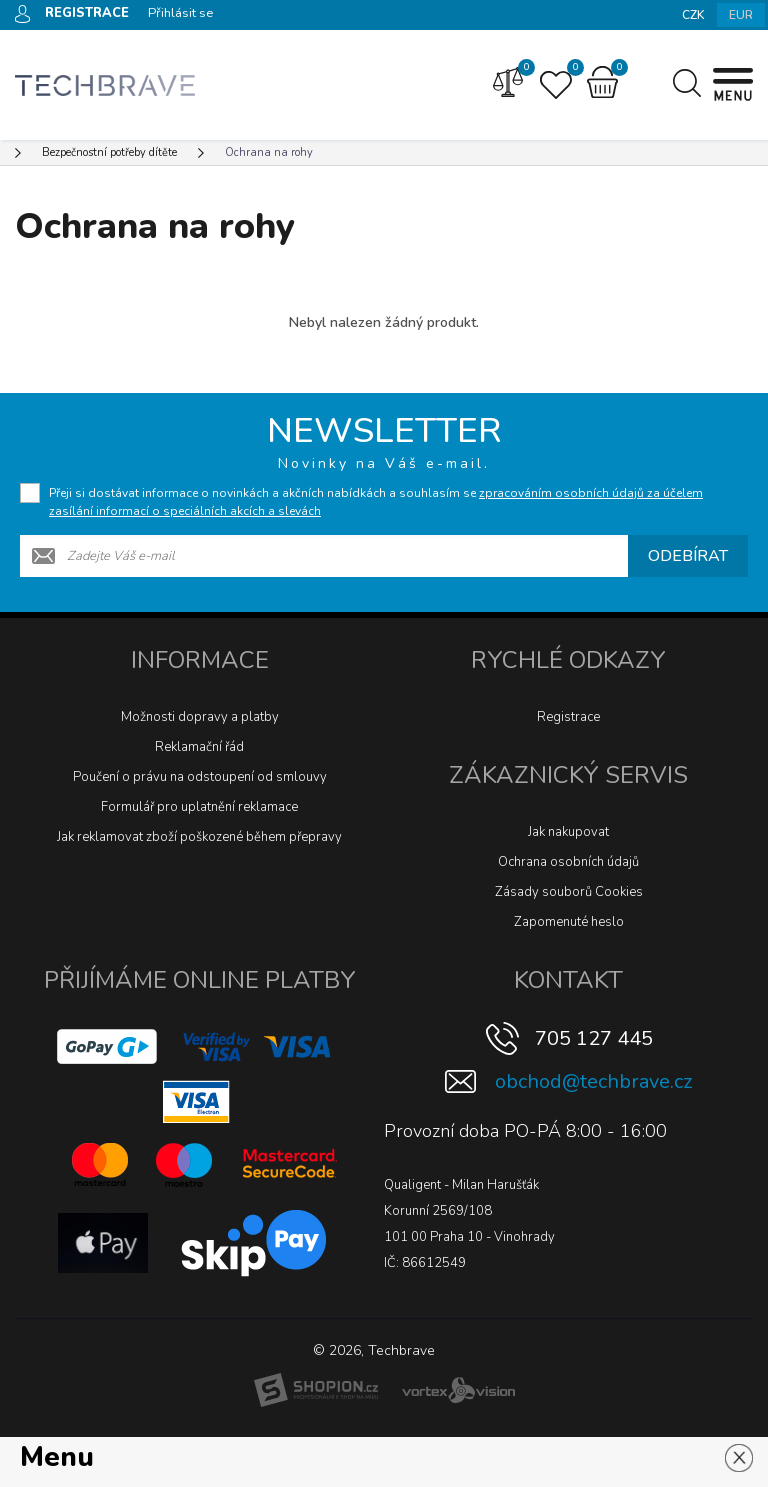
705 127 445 (594, 1038)
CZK (693, 15)
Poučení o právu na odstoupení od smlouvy (200, 777)
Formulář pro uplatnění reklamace (199, 807)
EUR (741, 15)
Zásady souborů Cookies (569, 892)
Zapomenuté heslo (569, 922)
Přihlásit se (180, 13)
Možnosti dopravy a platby (200, 717)
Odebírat (688, 556)
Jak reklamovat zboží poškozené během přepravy (199, 837)
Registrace (568, 717)
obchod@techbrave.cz (593, 1081)
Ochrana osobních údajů (568, 862)
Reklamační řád (199, 747)
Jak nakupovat (568, 832)
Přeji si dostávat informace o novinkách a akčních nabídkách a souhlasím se (376, 502)
